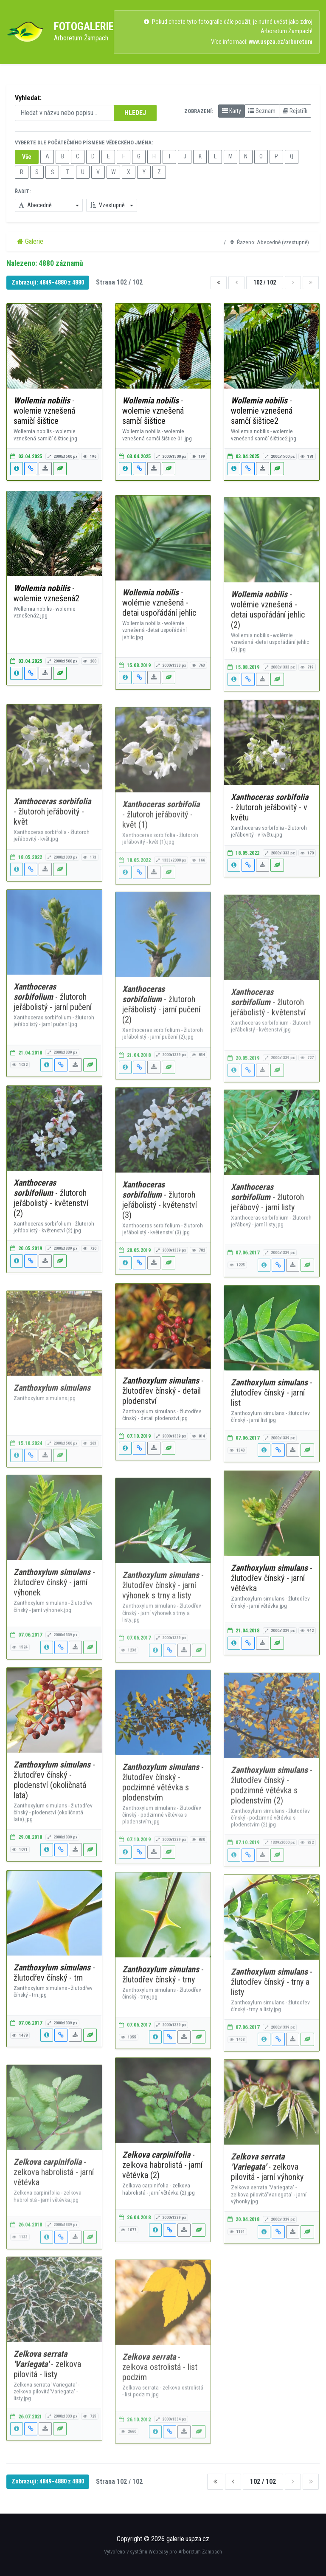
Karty (231, 110)
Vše (26, 156)
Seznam (261, 110)
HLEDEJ (135, 113)
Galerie (30, 241)
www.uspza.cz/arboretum (280, 41)
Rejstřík (295, 110)
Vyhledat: (28, 98)
